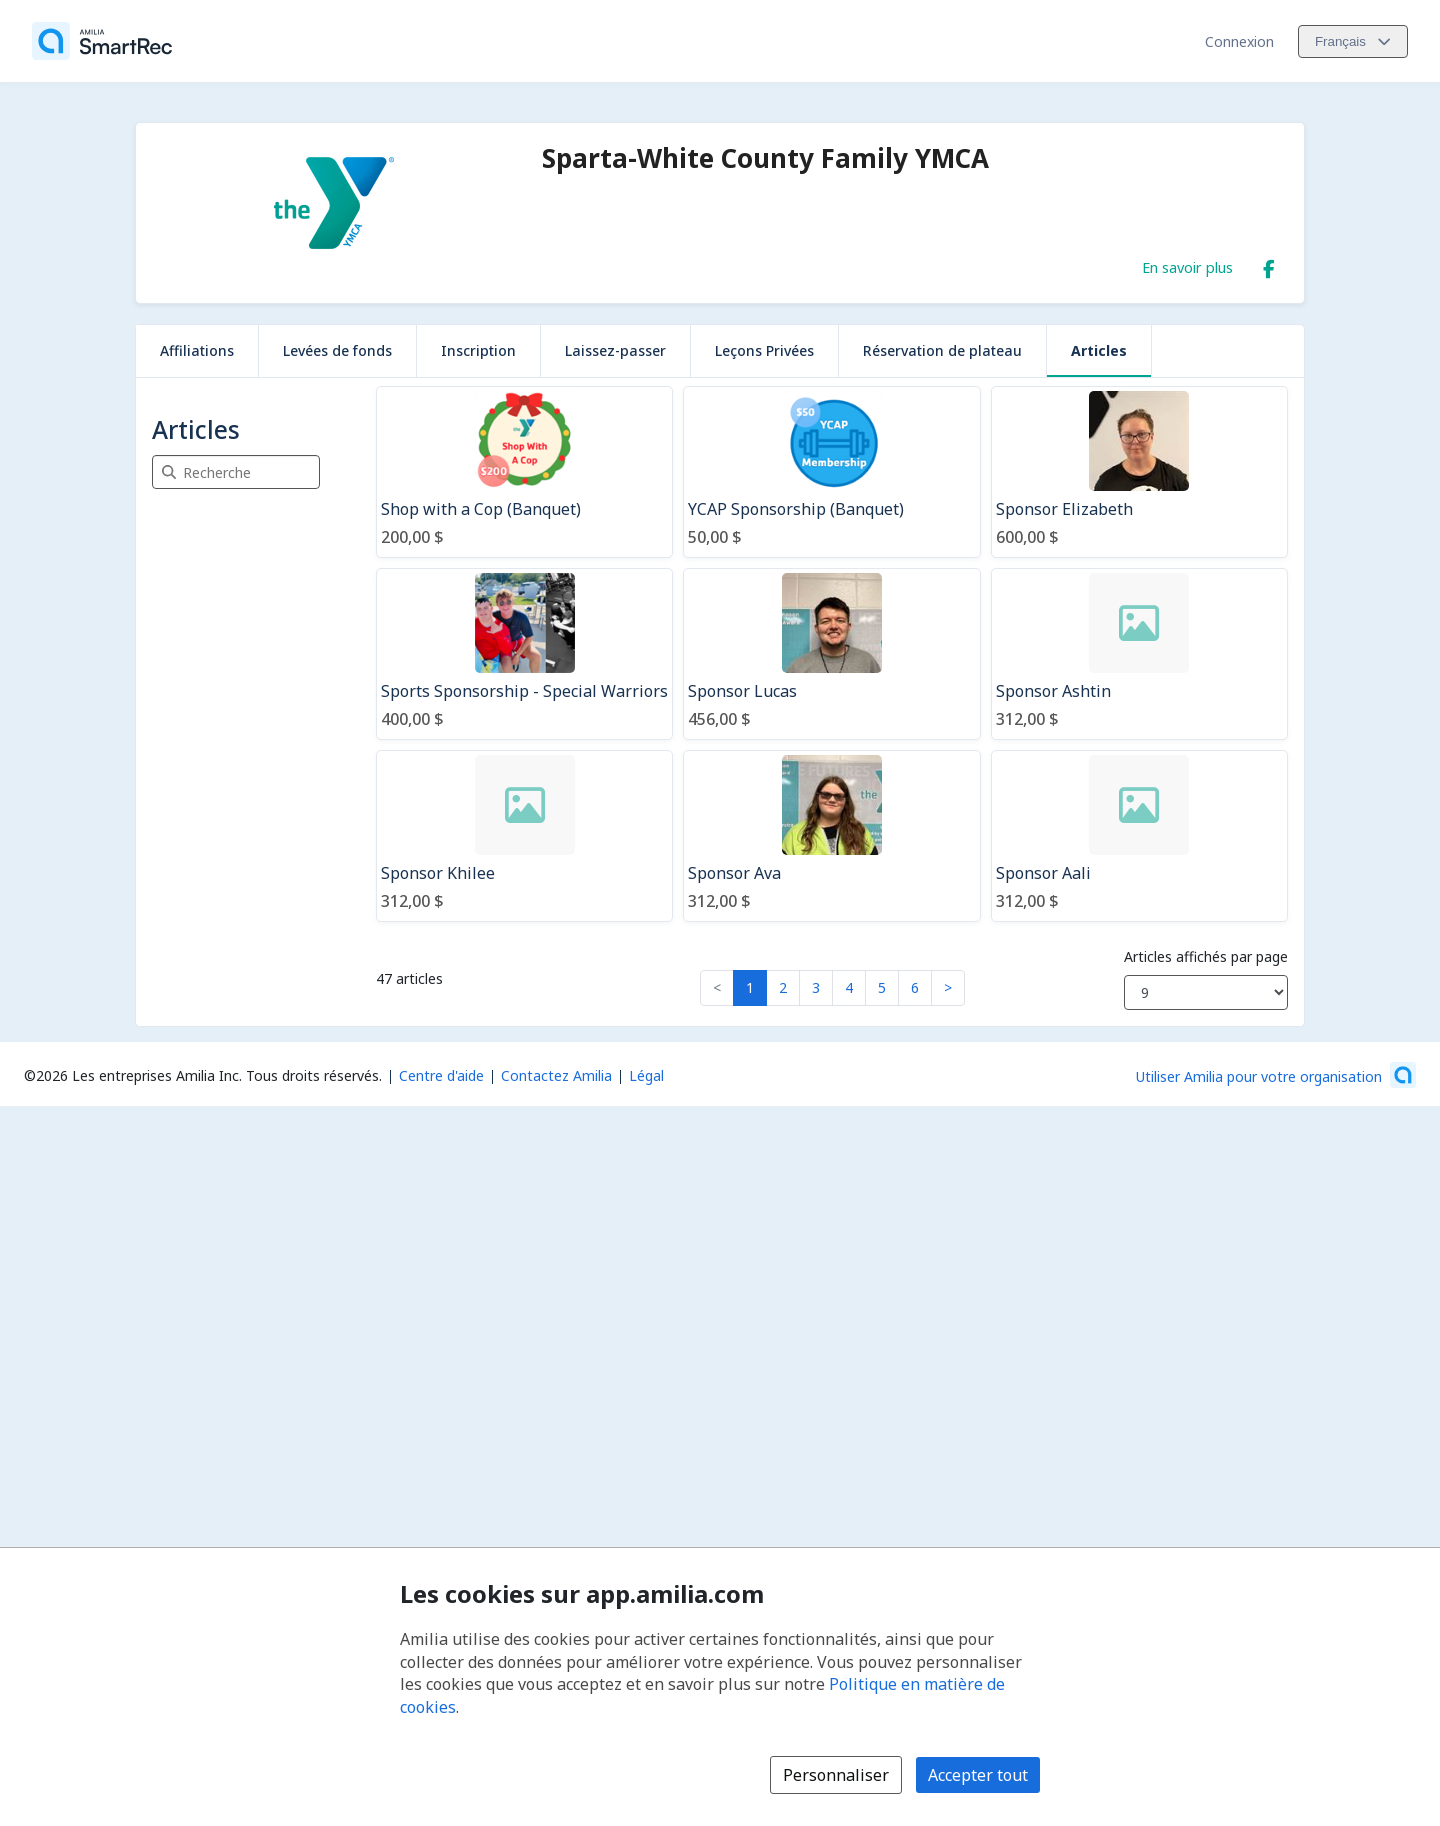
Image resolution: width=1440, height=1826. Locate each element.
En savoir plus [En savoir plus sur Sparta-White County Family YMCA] (1187, 267)
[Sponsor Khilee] (524, 836)
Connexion (1239, 41)
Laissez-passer (615, 350)
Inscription (478, 350)
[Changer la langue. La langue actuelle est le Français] (1353, 41)
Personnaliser (836, 1775)
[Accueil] (102, 41)
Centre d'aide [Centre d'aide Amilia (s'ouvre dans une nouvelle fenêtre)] (441, 1075)
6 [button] (915, 987)
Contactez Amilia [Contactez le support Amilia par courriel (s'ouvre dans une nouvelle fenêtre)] (556, 1075)
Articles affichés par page (1206, 956)
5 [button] (882, 987)
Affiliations (197, 350)
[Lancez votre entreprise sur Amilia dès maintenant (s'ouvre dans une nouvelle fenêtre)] (1276, 1075)
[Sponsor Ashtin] (1139, 654)
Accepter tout (978, 1775)
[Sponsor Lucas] (831, 654)
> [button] (948, 987)
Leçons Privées (764, 350)
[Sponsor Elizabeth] (1139, 472)
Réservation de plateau (942, 350)
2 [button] (783, 987)
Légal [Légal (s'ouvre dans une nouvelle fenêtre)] (646, 1075)
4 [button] (849, 987)
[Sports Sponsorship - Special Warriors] (524, 654)
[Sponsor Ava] (831, 836)
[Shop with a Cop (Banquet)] (524, 472)
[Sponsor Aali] (1139, 836)
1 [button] (750, 987)
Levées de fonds (337, 350)
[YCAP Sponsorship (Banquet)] (831, 472)
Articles (1099, 350)
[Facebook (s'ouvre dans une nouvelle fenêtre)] (1269, 265)
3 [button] (816, 987)
